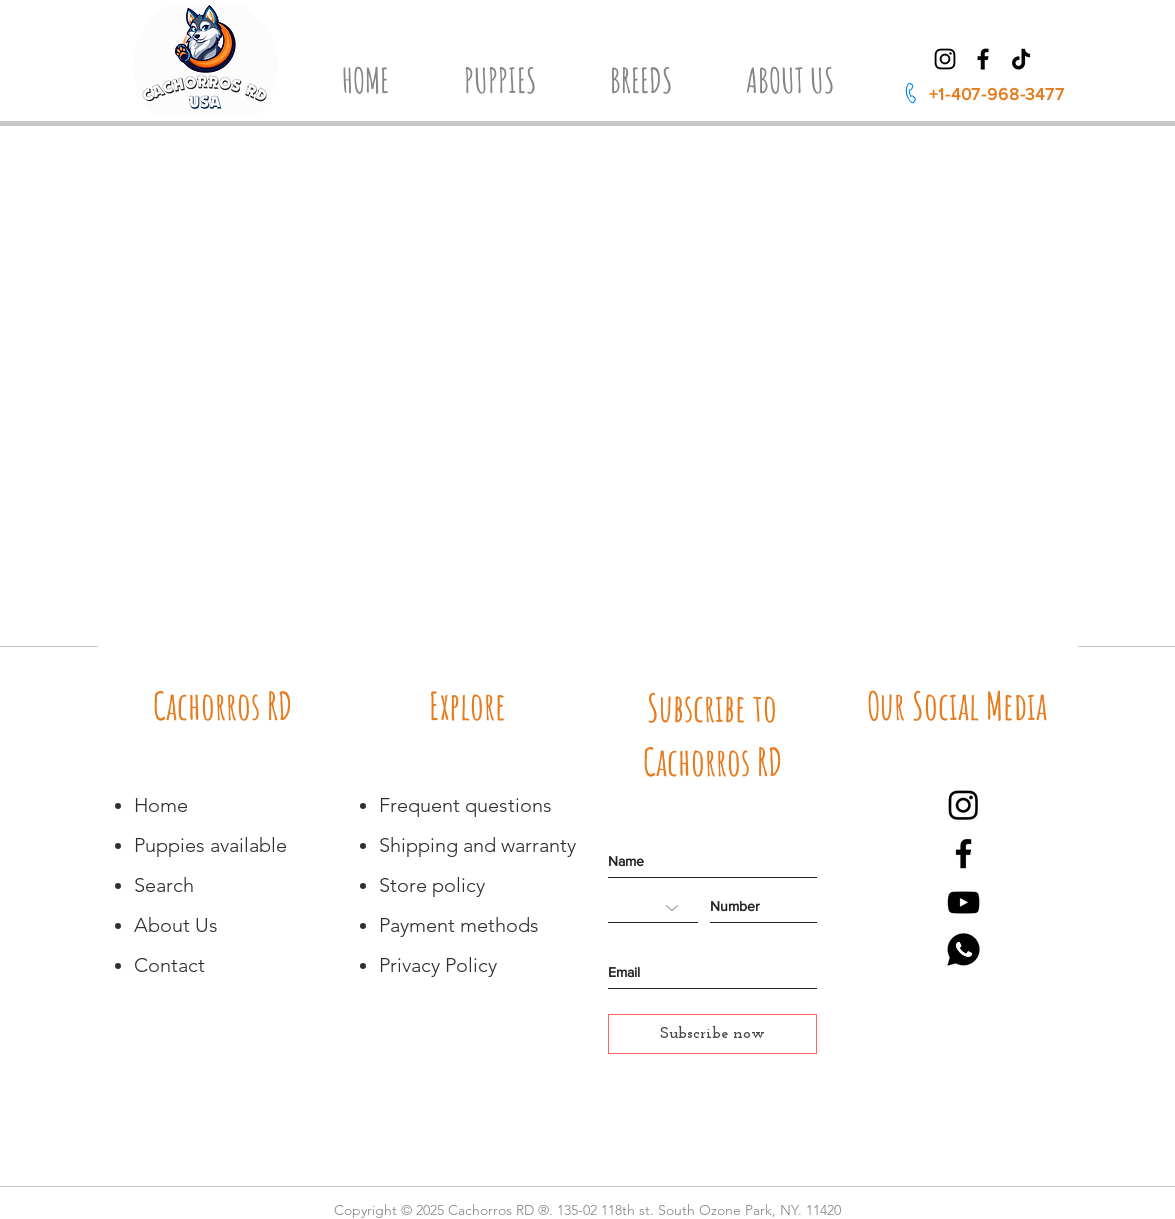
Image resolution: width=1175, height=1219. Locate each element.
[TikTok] (1021, 59)
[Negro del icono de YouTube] (963, 902)
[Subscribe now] (712, 1034)
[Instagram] (945, 59)
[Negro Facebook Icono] (963, 853)
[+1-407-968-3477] (983, 93)
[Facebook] (983, 59)
